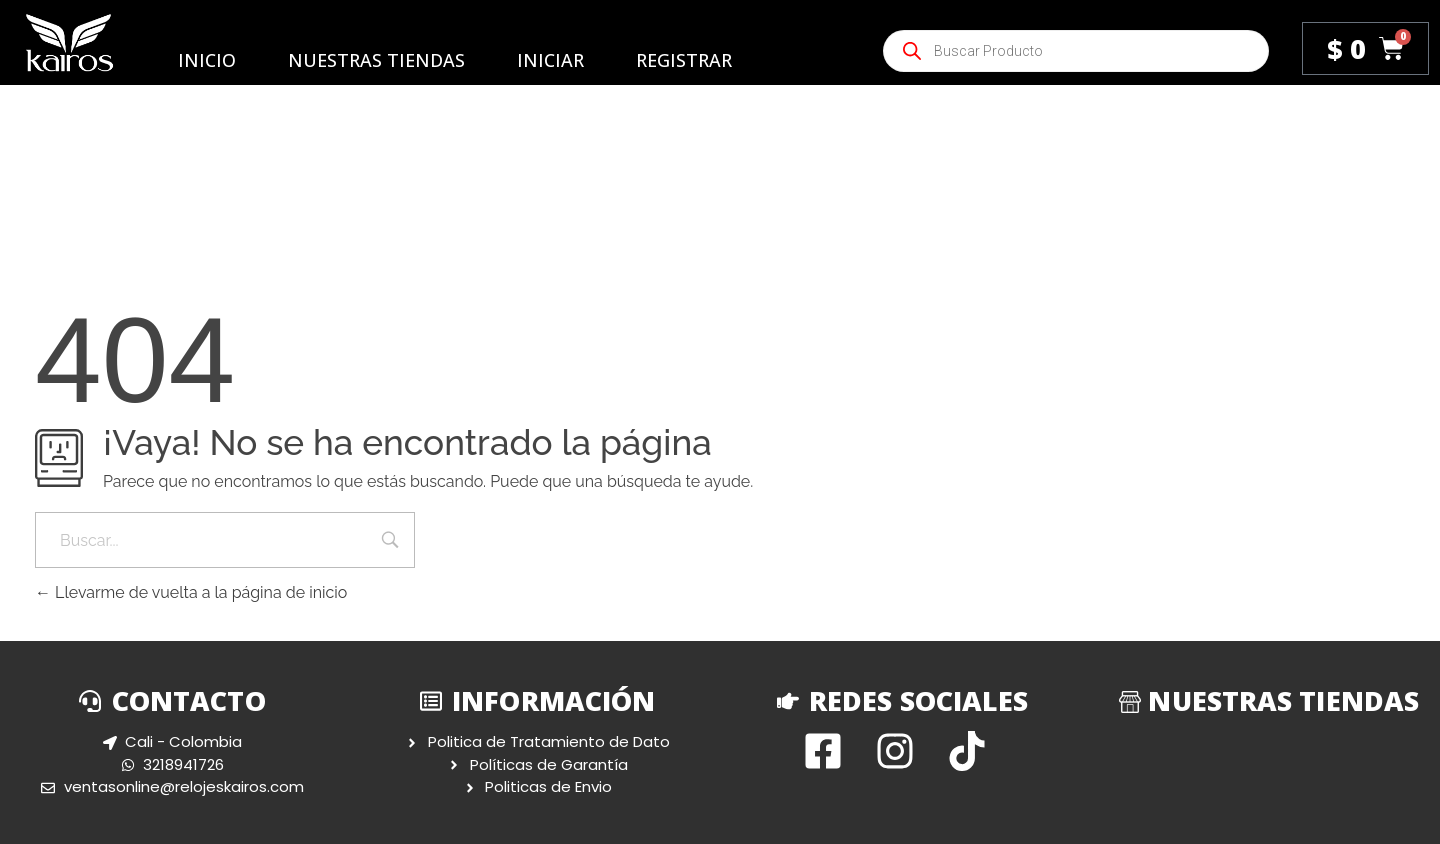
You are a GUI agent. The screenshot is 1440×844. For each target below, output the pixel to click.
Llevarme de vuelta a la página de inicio (191, 592)
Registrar (684, 60)
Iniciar (550, 60)
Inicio (207, 60)
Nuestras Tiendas (376, 60)
